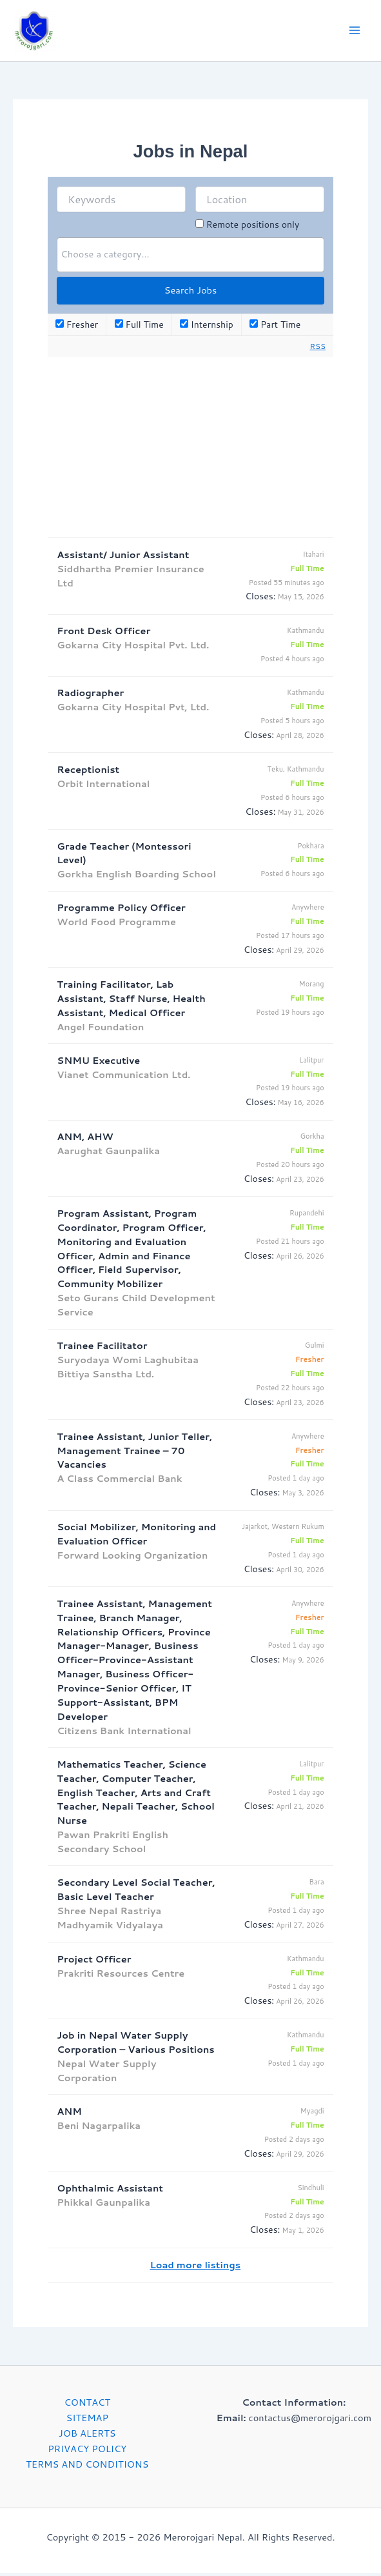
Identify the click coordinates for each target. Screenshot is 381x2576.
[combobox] (190, 258)
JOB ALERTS (87, 2436)
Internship (206, 327)
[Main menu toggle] (354, 32)
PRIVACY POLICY (87, 2452)
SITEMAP (87, 2421)
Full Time (139, 327)
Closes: (260, 600)
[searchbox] (190, 257)
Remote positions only (252, 227)
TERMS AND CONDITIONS (87, 2467)
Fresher (76, 327)
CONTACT (87, 2405)
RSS (318, 349)
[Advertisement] (190, 450)
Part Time (274, 327)
